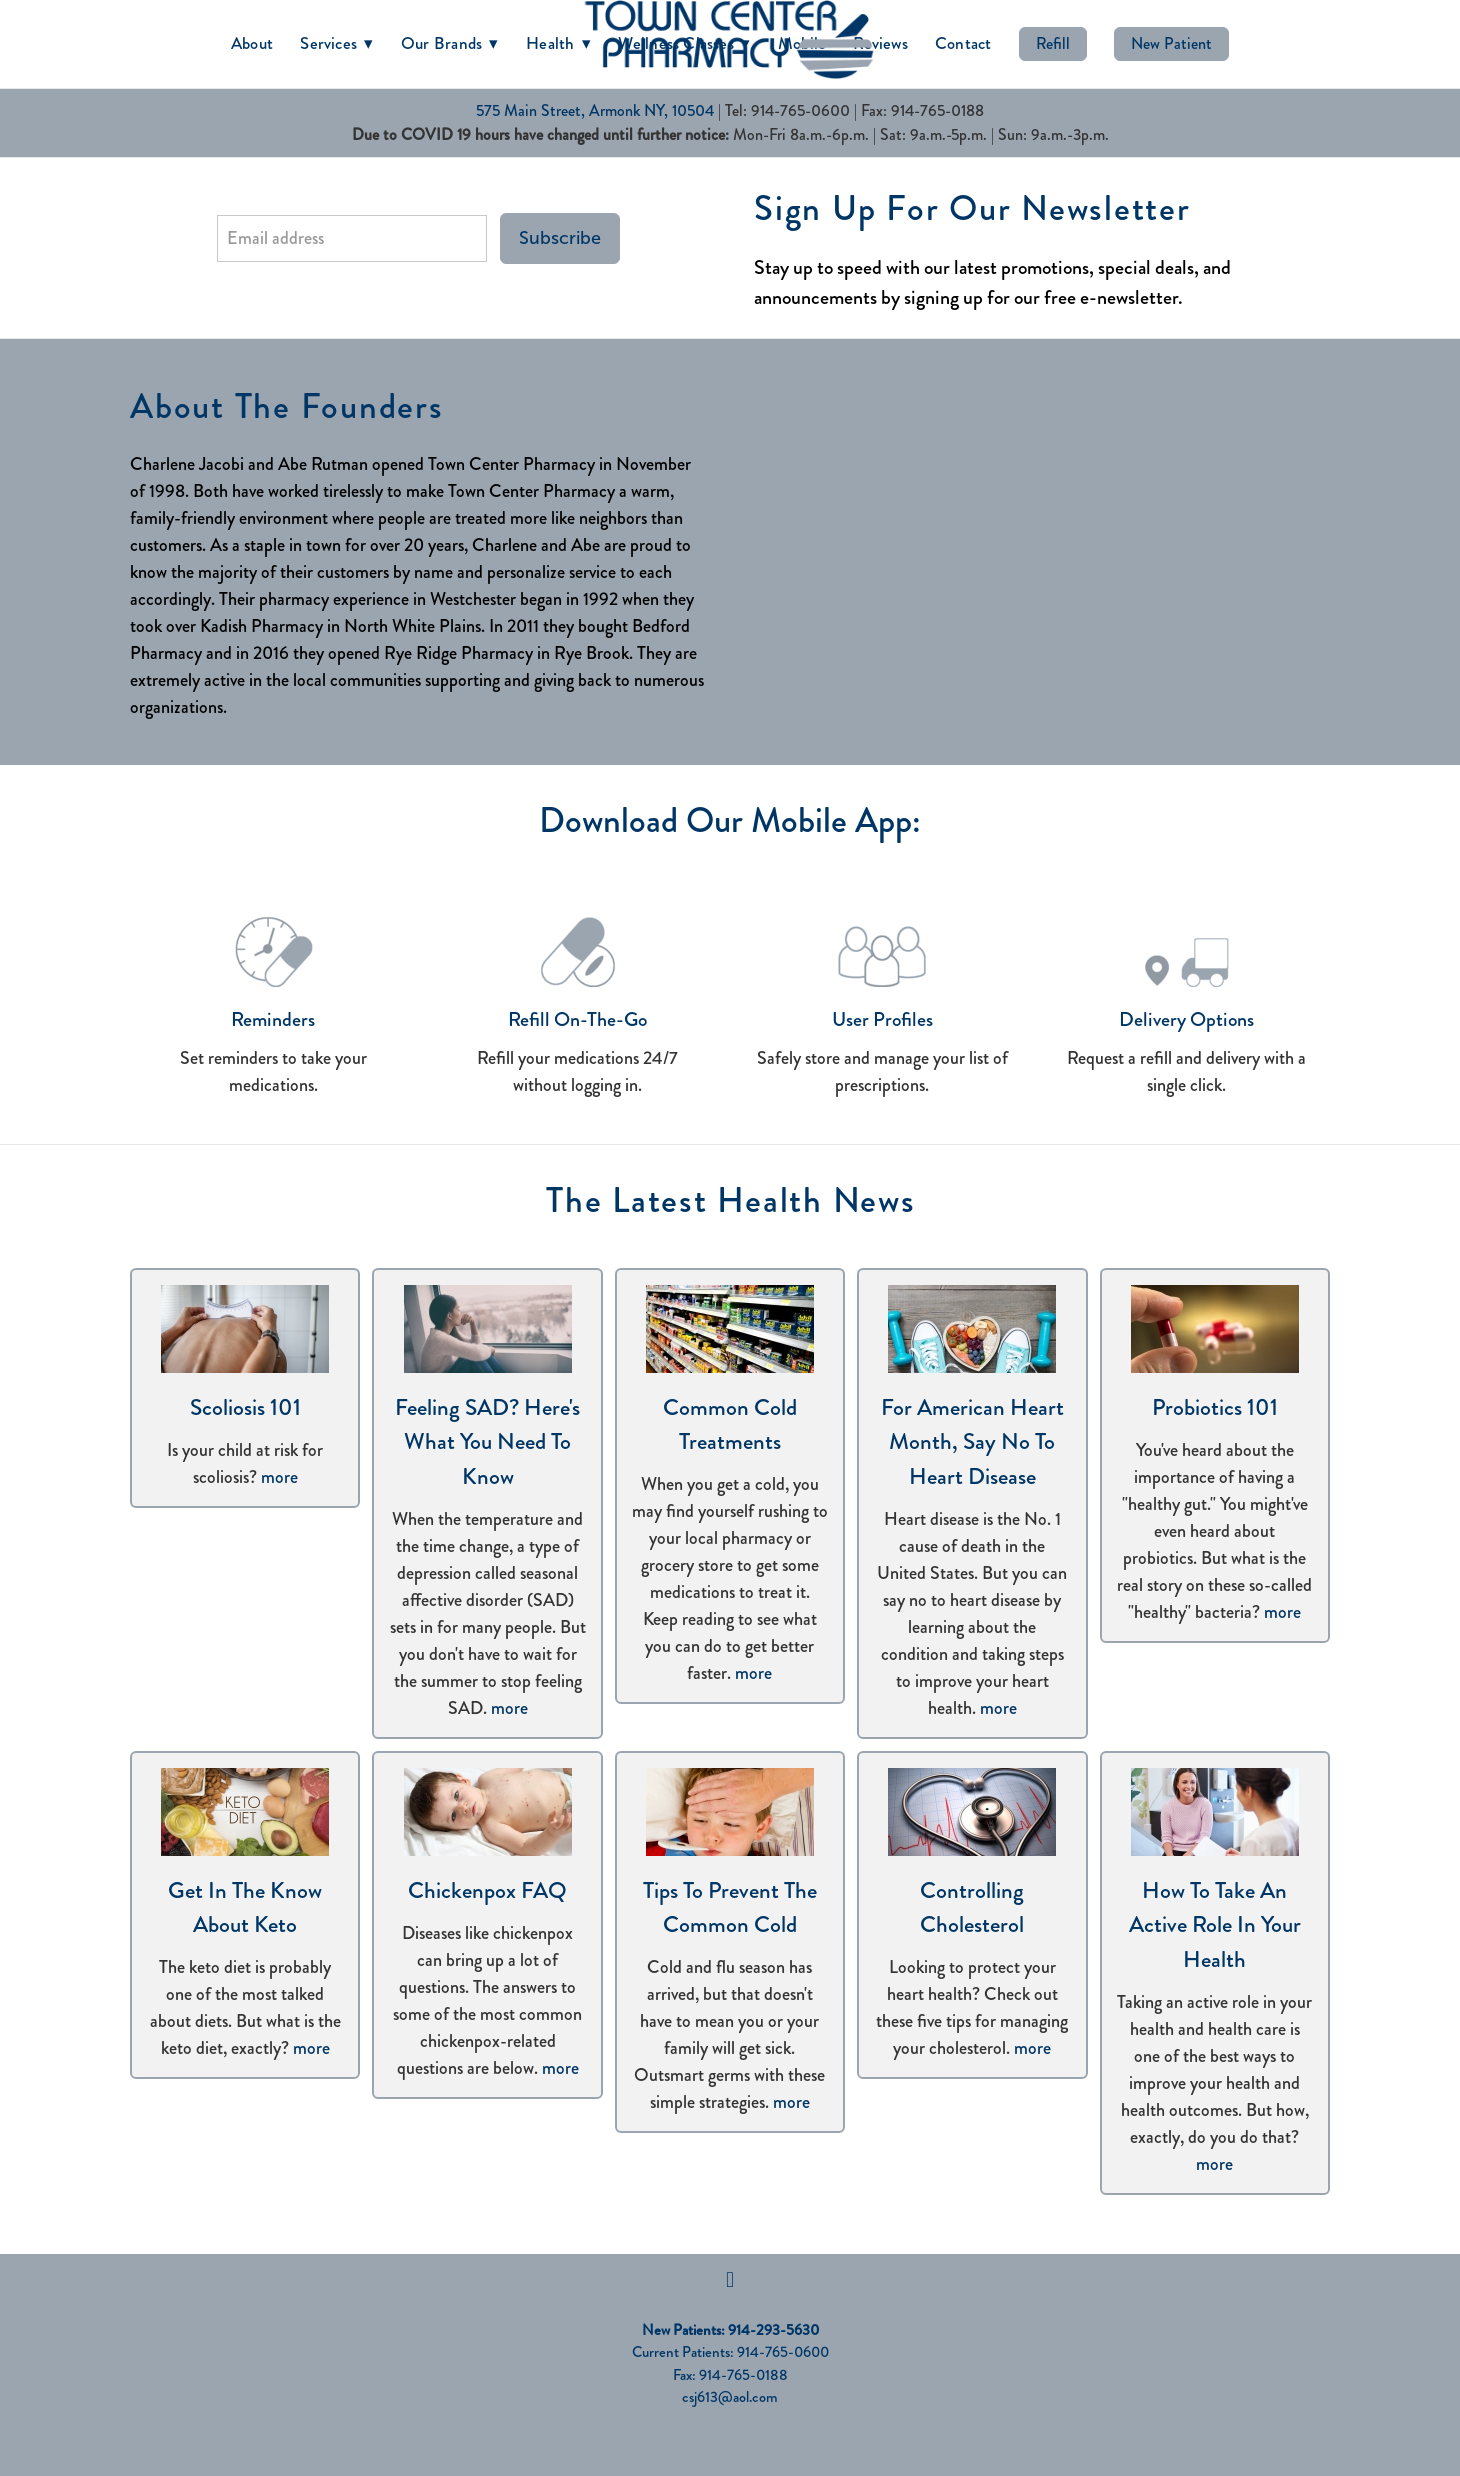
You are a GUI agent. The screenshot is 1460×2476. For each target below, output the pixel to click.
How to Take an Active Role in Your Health (1215, 1925)
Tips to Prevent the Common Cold (730, 1908)
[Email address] (352, 238)
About (252, 43)
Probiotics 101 (1215, 1407)
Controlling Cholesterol (972, 1908)
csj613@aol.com (730, 2397)
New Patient (1171, 43)
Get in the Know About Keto (245, 1908)
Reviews (880, 43)
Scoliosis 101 (245, 1407)
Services (337, 43)
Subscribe (560, 238)
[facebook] (730, 2280)
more (279, 1477)
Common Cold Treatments (730, 1425)
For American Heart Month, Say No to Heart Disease (972, 1442)
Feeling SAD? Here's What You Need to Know (487, 1442)
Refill (1053, 43)
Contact (963, 43)
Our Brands (450, 43)
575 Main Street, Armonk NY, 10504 (595, 110)
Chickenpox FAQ (487, 1890)
